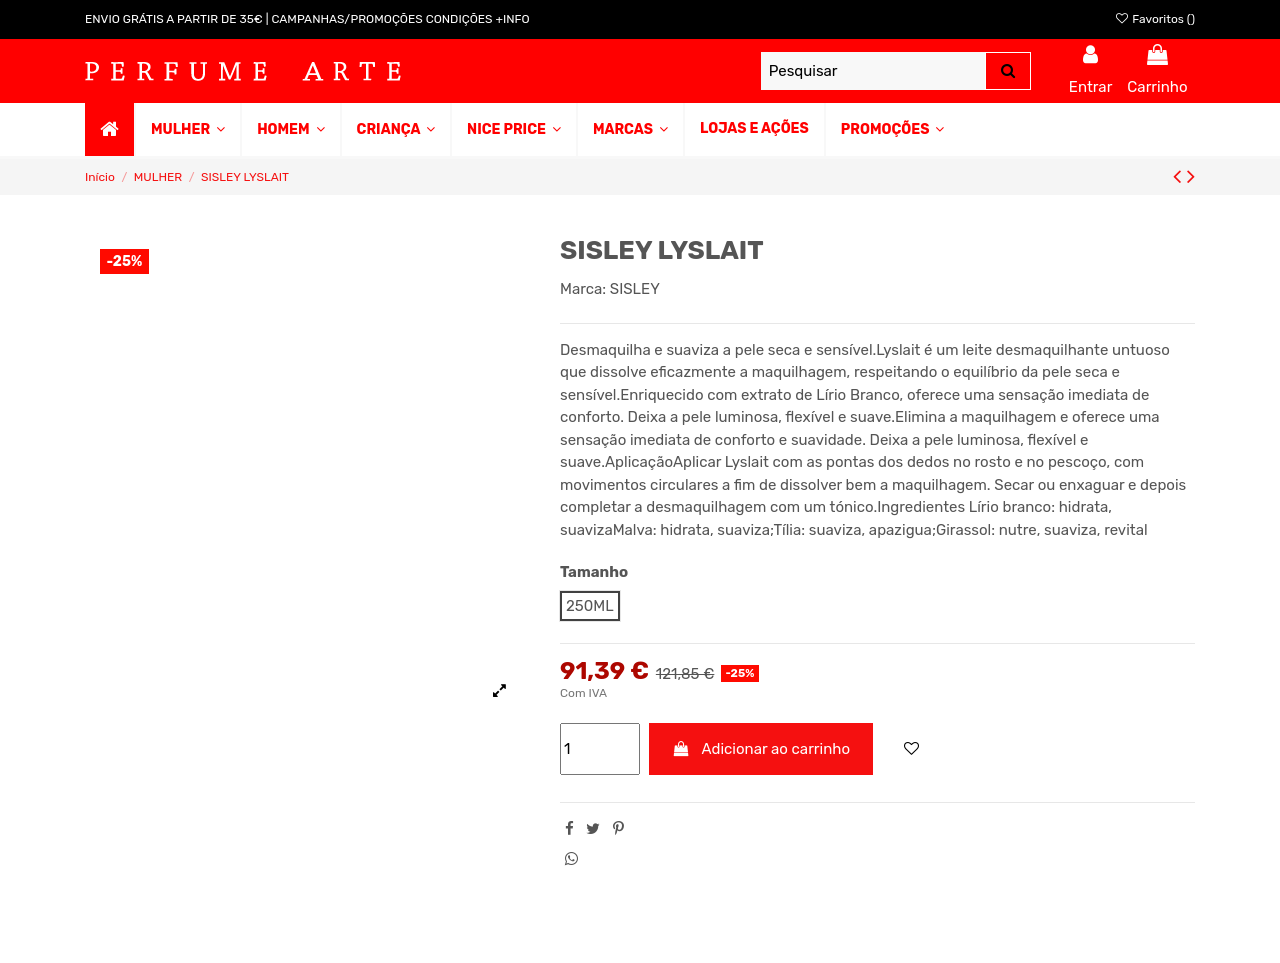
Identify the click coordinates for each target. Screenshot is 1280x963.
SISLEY (635, 289)
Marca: (583, 289)
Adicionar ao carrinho (761, 749)
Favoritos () (1154, 19)
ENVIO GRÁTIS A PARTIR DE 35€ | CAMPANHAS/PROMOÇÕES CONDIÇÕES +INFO (307, 19)
